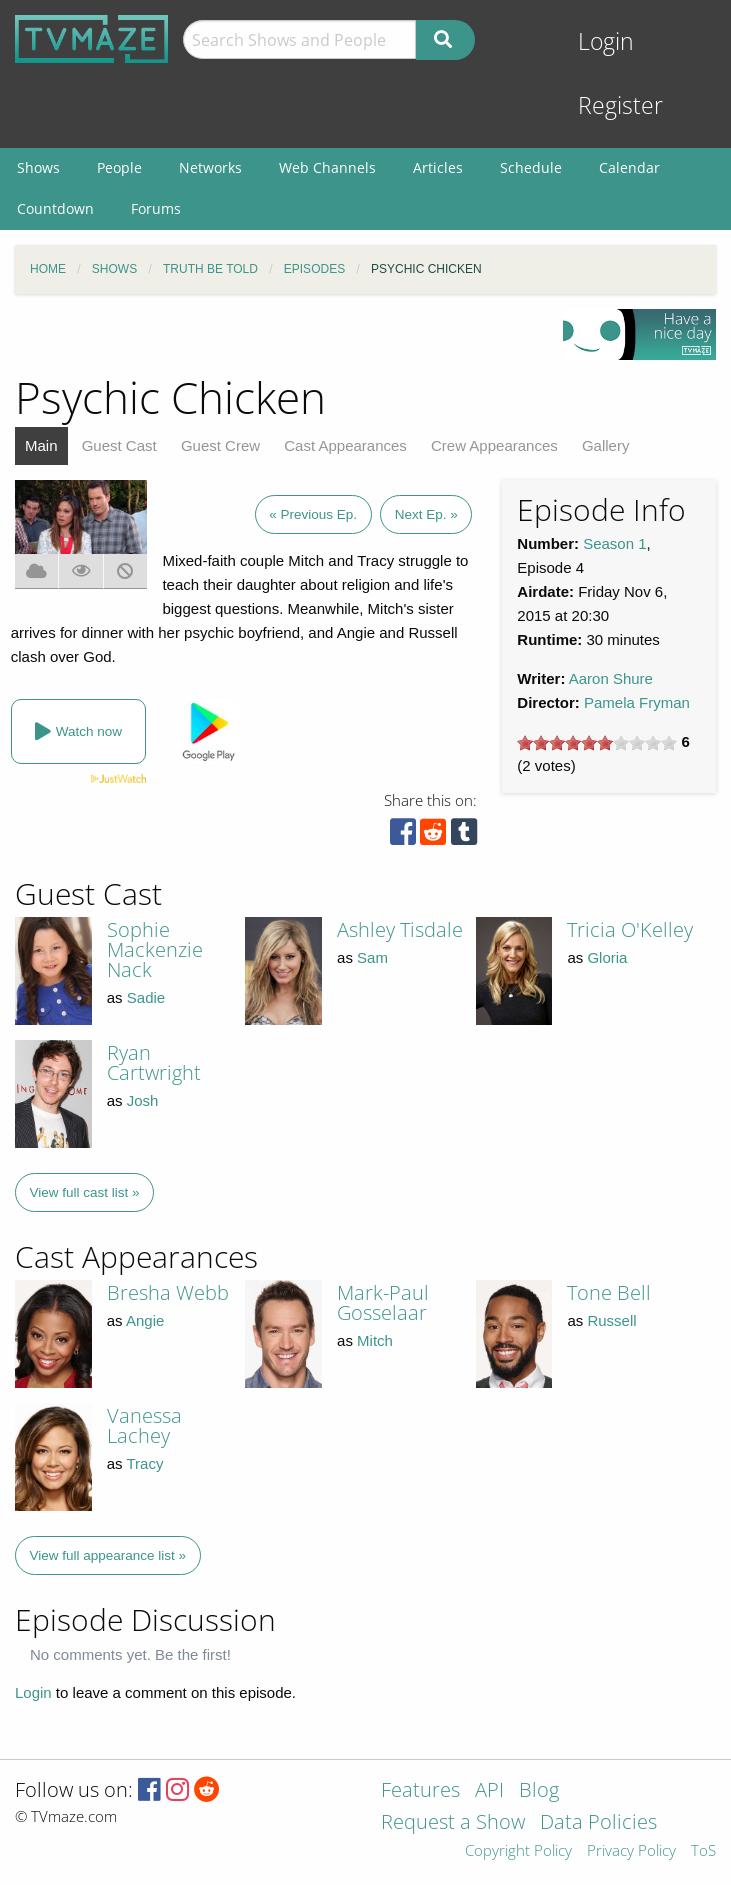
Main (41, 445)
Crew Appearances (494, 445)
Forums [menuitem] (156, 208)
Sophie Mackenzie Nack (155, 949)
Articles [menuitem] (438, 167)
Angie (145, 1320)
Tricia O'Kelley (630, 929)
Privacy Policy (631, 1851)
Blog (539, 1791)
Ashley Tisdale (400, 929)
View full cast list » (85, 1192)
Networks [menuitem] (210, 167)
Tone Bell (609, 1292)
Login (606, 41)
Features (420, 1791)
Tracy (145, 1463)
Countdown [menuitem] (55, 208)
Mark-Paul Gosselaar (383, 1302)
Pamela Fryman (637, 702)
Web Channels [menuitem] (327, 167)
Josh (143, 1100)
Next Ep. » (426, 514)
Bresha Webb (168, 1292)
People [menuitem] (119, 167)
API (489, 1791)
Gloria (607, 957)
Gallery (606, 445)
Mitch (375, 1340)
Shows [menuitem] (38, 167)
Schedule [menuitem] (531, 167)
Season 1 (614, 543)
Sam (372, 957)
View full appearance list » (108, 1555)
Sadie (146, 997)
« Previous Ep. (313, 514)
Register (620, 105)
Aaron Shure (611, 678)
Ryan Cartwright (154, 1062)
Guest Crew (220, 445)
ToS (703, 1851)
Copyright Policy (518, 1851)
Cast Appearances (345, 445)
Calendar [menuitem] (629, 167)
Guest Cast (119, 445)
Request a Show (453, 1823)
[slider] (597, 743)
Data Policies (598, 1823)
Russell (611, 1320)
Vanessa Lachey (144, 1425)
